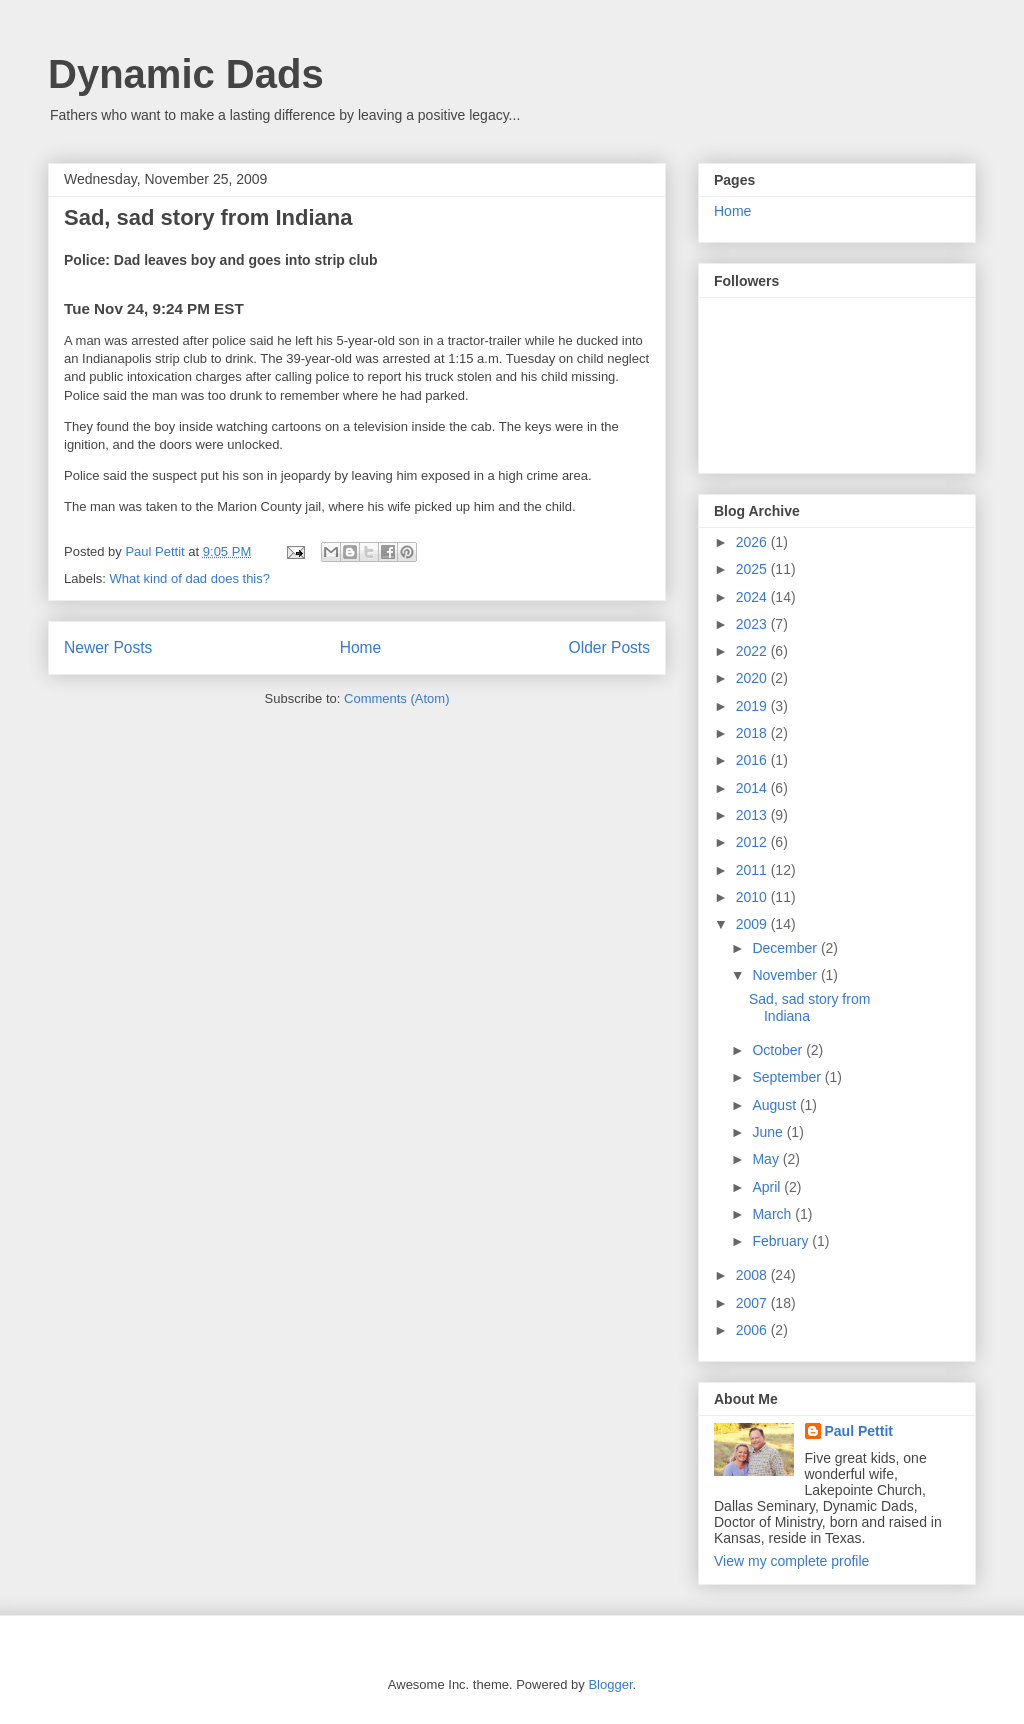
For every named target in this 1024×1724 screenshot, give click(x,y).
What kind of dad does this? (190, 578)
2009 (753, 924)
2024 (753, 597)
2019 (753, 706)
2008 (753, 1275)
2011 (753, 870)
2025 (753, 569)
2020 (753, 678)
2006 (753, 1330)
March (773, 1214)
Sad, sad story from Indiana (208, 217)
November (786, 975)
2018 (753, 733)
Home (361, 647)
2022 (753, 651)
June (769, 1132)
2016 (753, 760)
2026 (753, 542)
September (788, 1077)
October (779, 1050)
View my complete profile (791, 1561)
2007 (753, 1303)
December (786, 948)
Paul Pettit (859, 1431)
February (782, 1241)
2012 (753, 842)
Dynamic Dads (186, 74)
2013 (753, 815)
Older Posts (609, 647)
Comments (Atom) (396, 698)
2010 (753, 897)
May (767, 1159)
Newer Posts (108, 647)
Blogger (610, 1684)
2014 (753, 788)
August (775, 1105)
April (768, 1187)
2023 (753, 624)
